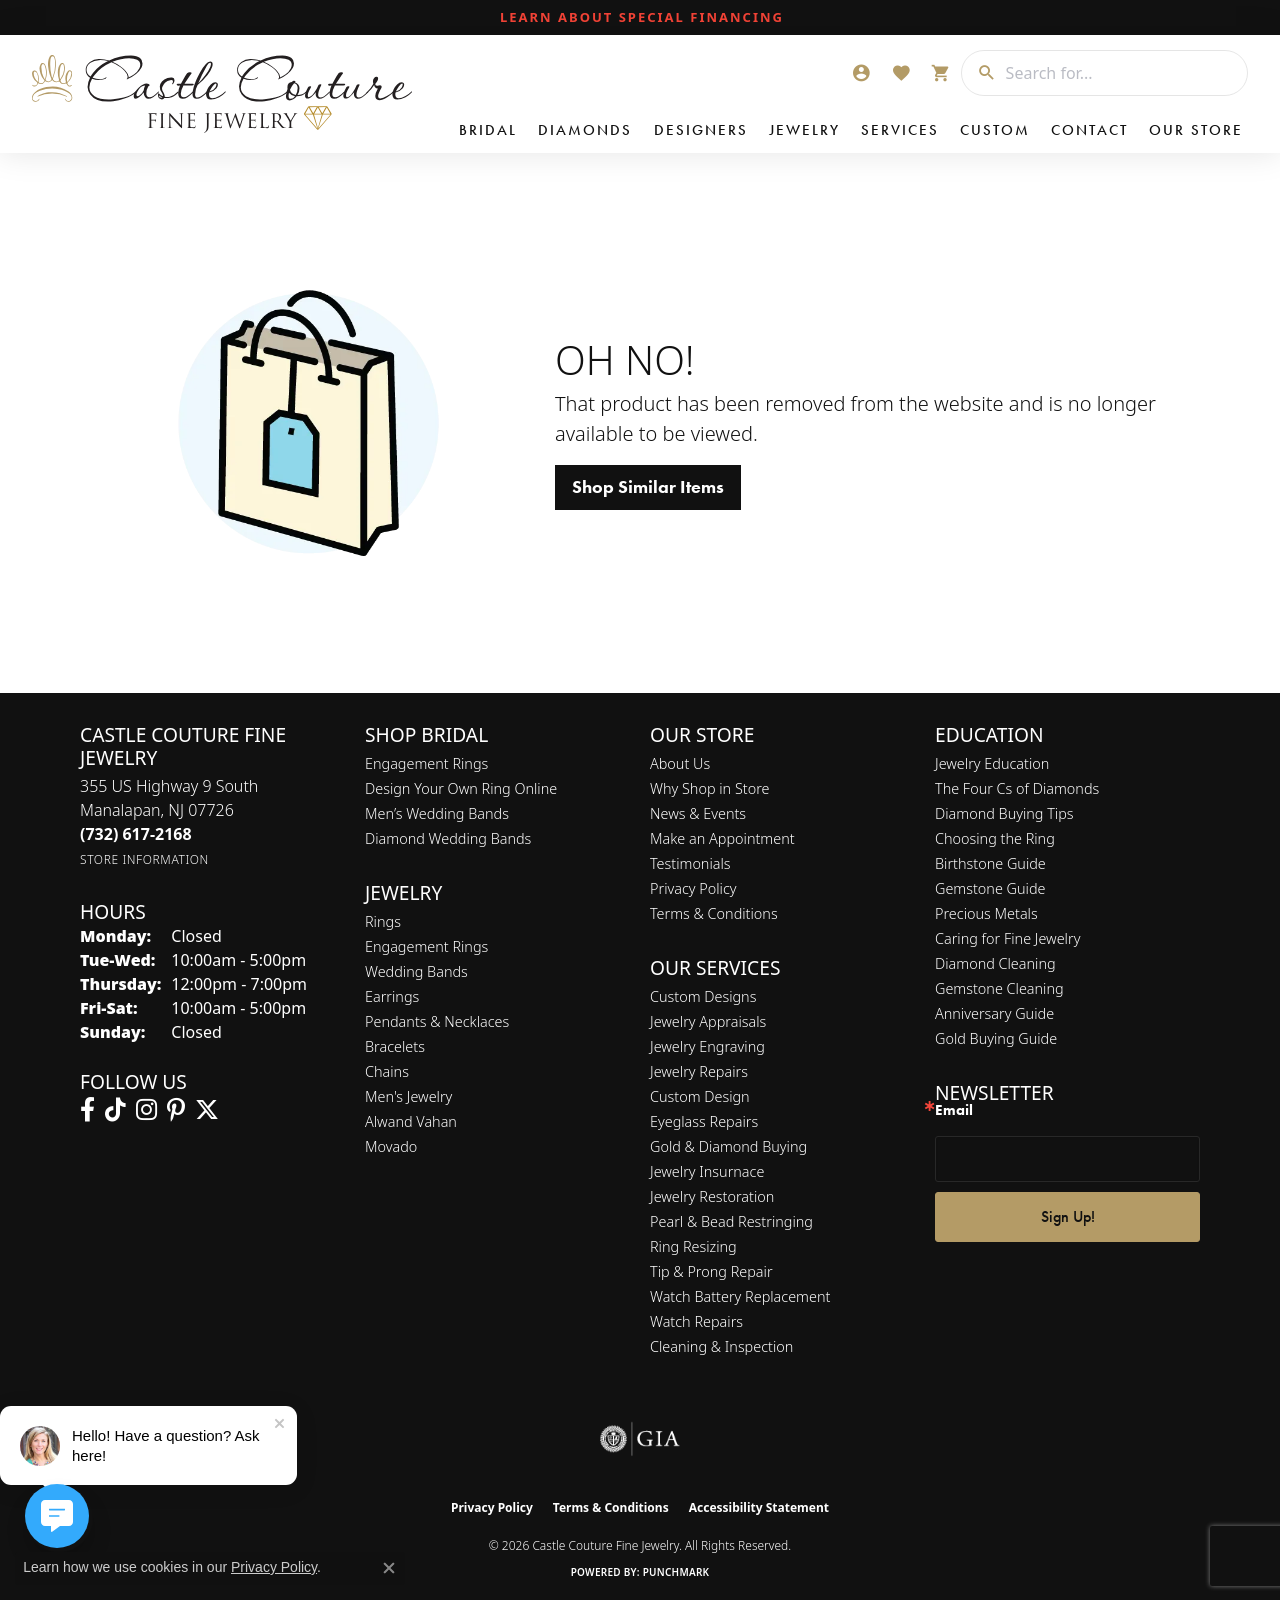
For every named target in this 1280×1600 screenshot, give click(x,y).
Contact (1089, 130)
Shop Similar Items (648, 487)
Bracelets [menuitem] (395, 1046)
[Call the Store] (136, 834)
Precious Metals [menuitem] (986, 913)
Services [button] (900, 130)
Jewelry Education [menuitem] (992, 763)
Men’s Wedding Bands (437, 813)
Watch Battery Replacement (740, 1296)
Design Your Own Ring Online (461, 788)
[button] (861, 73)
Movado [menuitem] (391, 1146)
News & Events (698, 813)
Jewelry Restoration (712, 1196)
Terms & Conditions (714, 913)
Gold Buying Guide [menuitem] (996, 1038)
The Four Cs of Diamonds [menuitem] (1017, 788)
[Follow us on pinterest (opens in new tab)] (176, 1110)
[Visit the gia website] (640, 1439)
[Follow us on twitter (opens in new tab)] (207, 1110)
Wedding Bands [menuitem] (416, 971)
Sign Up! (1068, 1216)
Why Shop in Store (709, 788)
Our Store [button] (1196, 130)
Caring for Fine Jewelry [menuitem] (1007, 938)
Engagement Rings (426, 763)
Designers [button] (701, 130)
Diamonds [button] (585, 130)
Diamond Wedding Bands (448, 838)
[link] (640, 18)
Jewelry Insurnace (707, 1171)
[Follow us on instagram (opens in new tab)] (146, 1110)
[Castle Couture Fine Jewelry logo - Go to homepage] (221, 94)
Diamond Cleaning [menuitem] (995, 963)
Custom (995, 130)
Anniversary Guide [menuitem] (994, 1013)
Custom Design (700, 1096)
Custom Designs (703, 996)
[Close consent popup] (389, 1568)
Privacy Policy (693, 888)
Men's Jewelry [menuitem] (408, 1096)
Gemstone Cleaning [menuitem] (999, 988)
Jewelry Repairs (699, 1071)
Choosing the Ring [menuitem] (995, 838)
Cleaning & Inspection (721, 1346)
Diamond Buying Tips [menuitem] (1004, 813)
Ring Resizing (693, 1246)
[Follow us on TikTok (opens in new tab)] (115, 1110)
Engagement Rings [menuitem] (426, 946)
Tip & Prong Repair (711, 1271)
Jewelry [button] (804, 130)
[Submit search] (979, 73)
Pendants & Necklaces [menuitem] (437, 1021)
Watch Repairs (696, 1321)
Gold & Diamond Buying (728, 1146)
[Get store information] (144, 859)
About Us (680, 763)
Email (954, 1110)
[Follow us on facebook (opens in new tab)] (87, 1110)
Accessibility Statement (759, 1507)
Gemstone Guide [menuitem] (990, 888)
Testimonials (690, 863)
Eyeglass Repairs (704, 1121)
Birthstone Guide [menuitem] (990, 863)
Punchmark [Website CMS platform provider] (676, 1572)
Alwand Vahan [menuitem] (411, 1121)
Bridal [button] (488, 130)
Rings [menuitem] (383, 921)
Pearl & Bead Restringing (731, 1221)
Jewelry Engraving (707, 1046)
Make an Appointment (722, 838)
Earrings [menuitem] (392, 996)
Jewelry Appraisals (708, 1021)
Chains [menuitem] (387, 1071)
